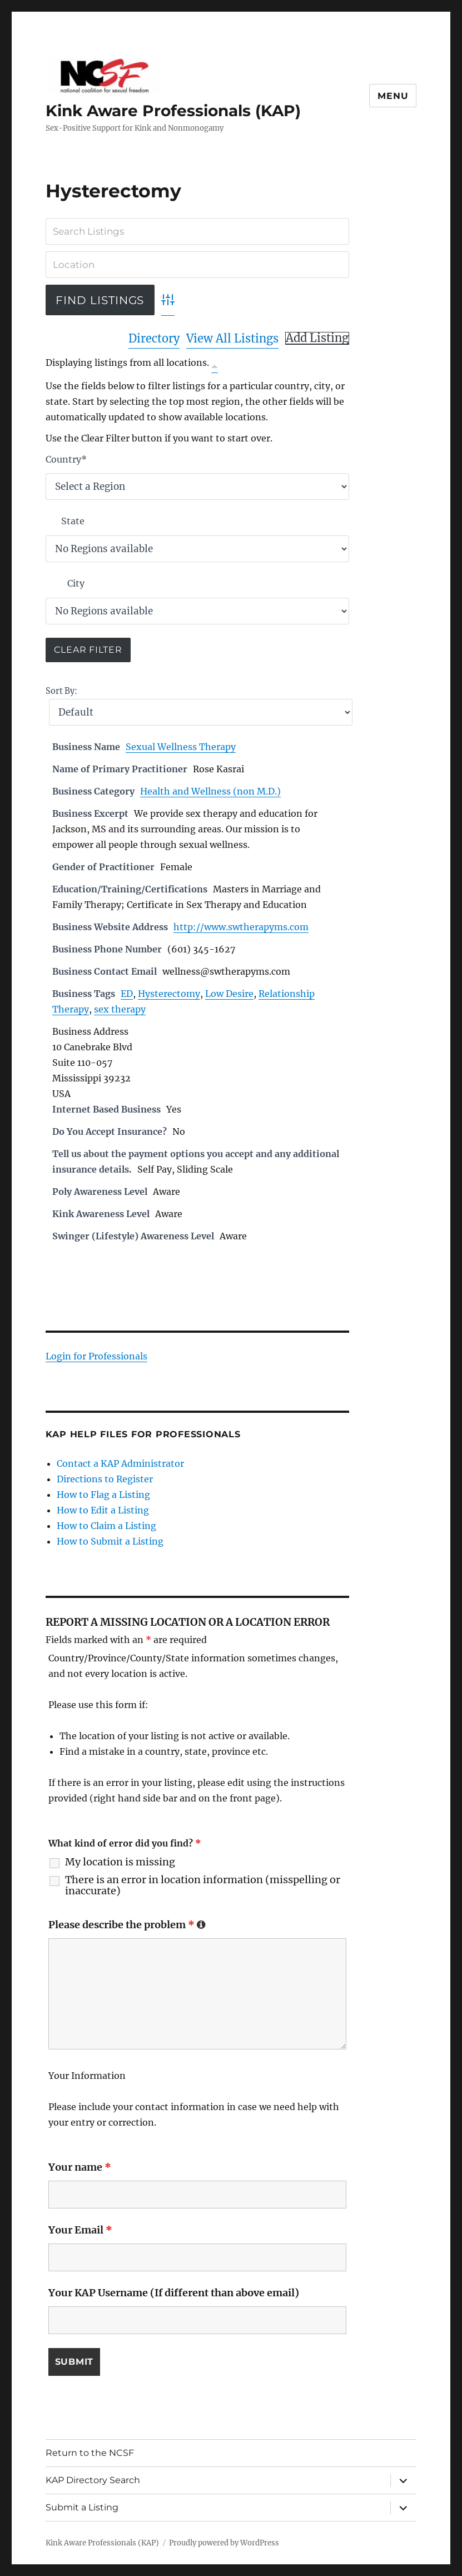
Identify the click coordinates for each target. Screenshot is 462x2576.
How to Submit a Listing (110, 1541)
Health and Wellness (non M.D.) (210, 791)
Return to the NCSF (90, 2453)
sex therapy (120, 1009)
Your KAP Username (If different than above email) (173, 2292)
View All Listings (232, 338)
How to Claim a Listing (106, 1525)
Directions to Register (105, 1479)
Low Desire (229, 993)
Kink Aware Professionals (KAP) (173, 110)
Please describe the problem (127, 1924)
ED (127, 993)
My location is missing (120, 1862)
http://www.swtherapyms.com (241, 926)
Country (66, 459)
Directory (154, 338)
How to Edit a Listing (103, 1510)
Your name (79, 2167)
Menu (392, 96)
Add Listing (317, 338)
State (73, 521)
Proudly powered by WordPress (224, 2543)
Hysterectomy (169, 993)
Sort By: (61, 691)
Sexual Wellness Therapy (181, 746)
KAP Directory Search (93, 2480)
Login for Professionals (96, 1356)
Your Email (80, 2229)
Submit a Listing (82, 2507)
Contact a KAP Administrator (120, 1463)
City (76, 583)
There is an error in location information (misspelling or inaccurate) (202, 1885)
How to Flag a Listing (103, 1494)
